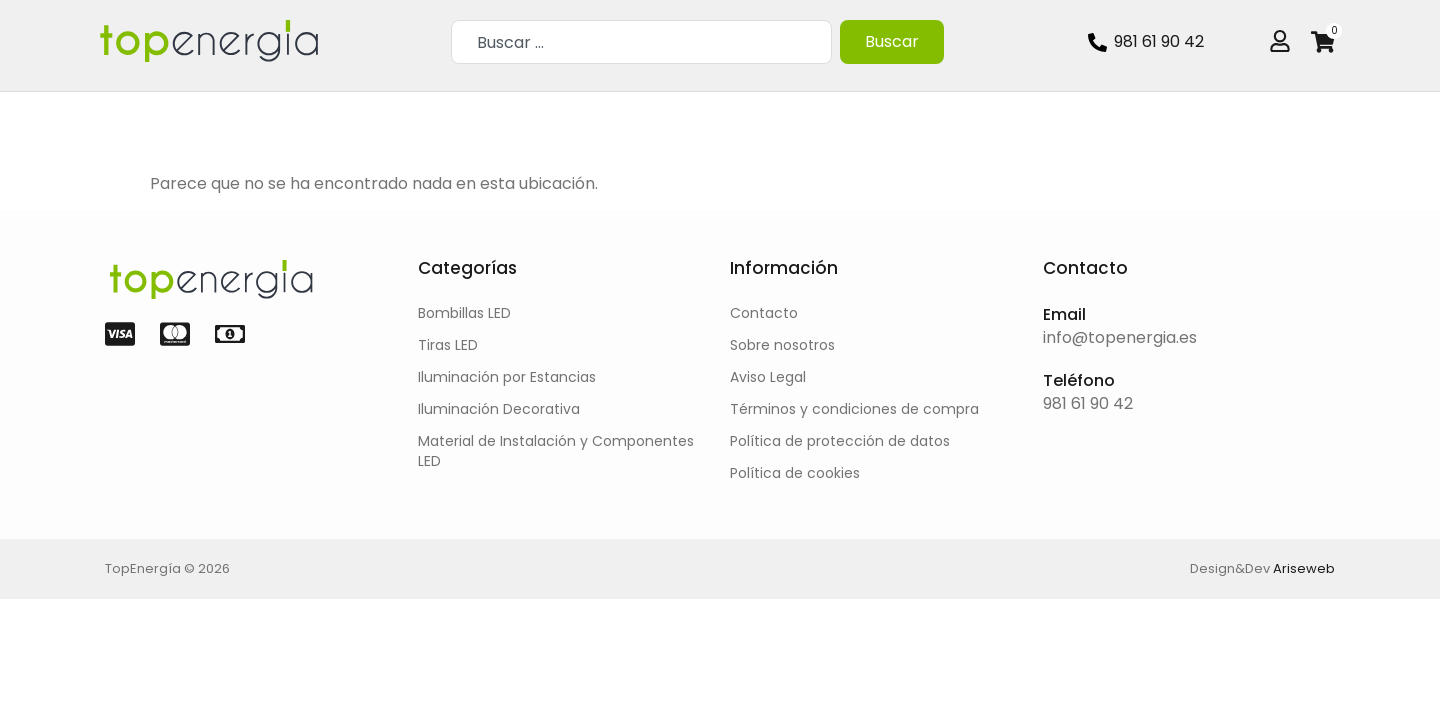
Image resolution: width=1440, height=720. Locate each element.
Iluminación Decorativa (499, 409)
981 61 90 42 (1088, 403)
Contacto (764, 313)
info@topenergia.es (1120, 337)
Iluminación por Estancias (507, 377)
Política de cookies (795, 473)
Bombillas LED (464, 313)
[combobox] (641, 42)
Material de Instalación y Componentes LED (556, 451)
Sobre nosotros (782, 345)
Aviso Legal (768, 377)
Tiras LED (448, 345)
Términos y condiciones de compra (854, 409)
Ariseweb (1304, 568)
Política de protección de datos (840, 441)
